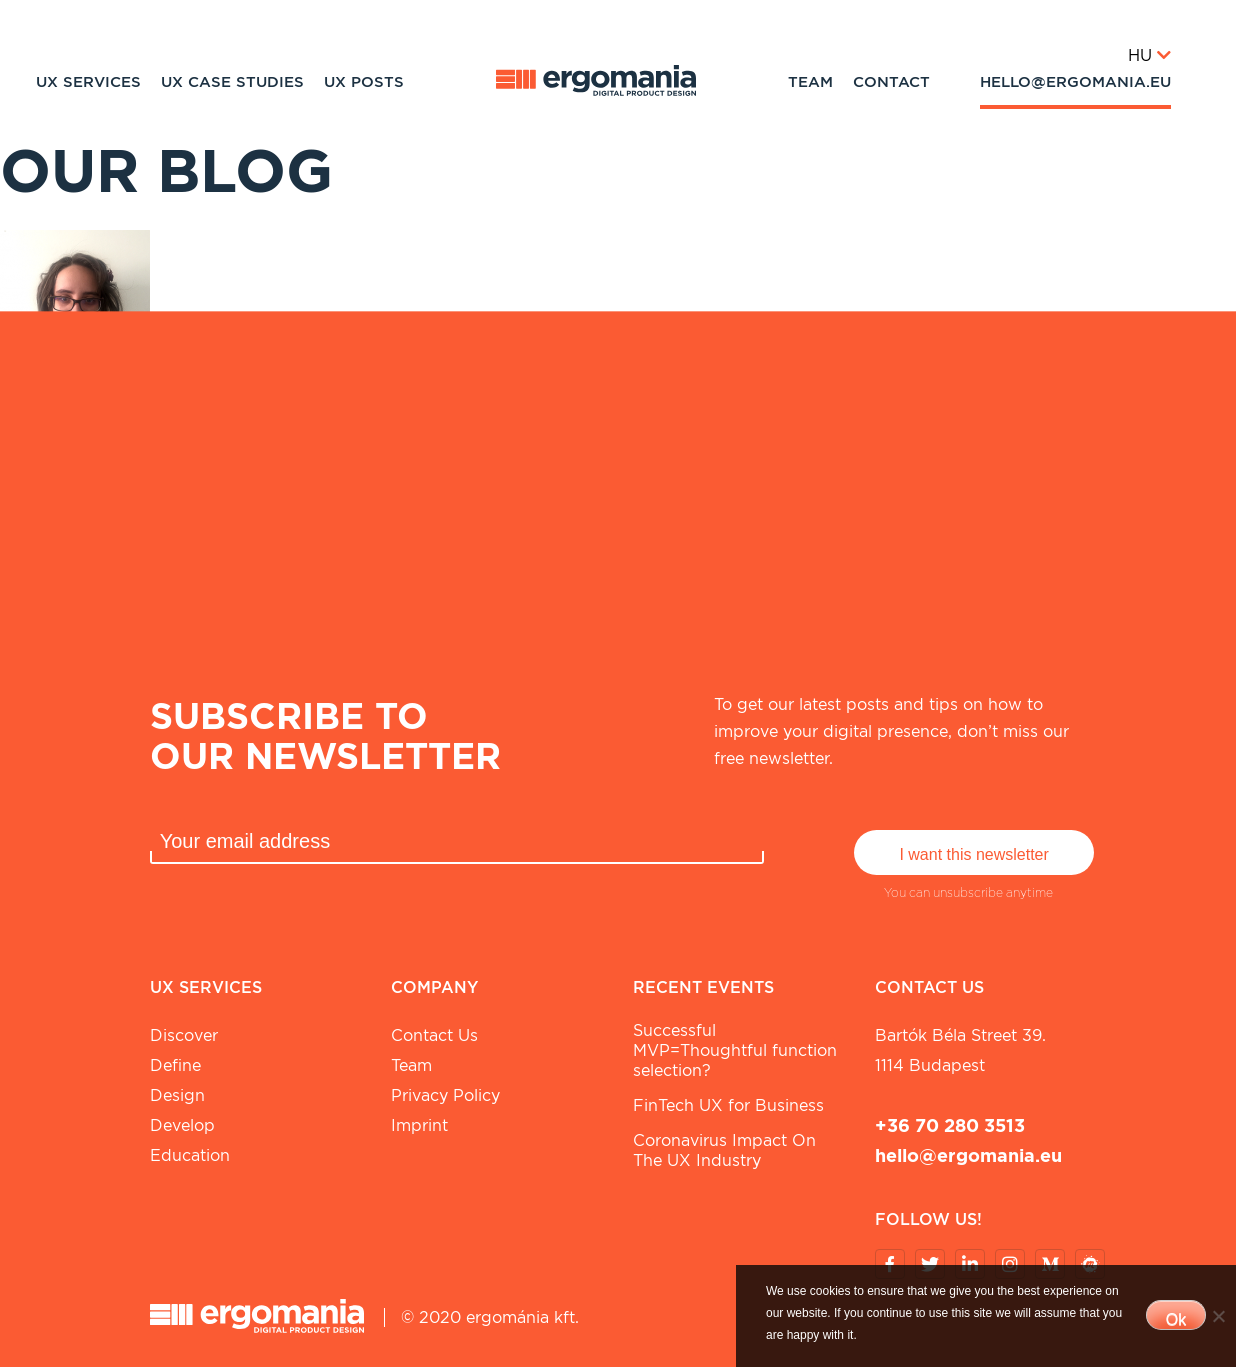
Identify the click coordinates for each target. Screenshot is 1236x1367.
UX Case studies (232, 82)
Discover (184, 1035)
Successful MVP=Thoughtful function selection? (735, 1050)
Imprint (419, 1125)
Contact (891, 82)
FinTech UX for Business (728, 1105)
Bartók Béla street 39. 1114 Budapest (960, 1050)
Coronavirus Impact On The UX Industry (724, 1150)
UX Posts (364, 82)
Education (190, 1155)
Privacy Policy (445, 1095)
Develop (182, 1125)
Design (177, 1095)
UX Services (88, 82)
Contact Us (434, 1035)
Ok (1176, 1319)
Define (175, 1065)
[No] (1218, 1316)
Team (810, 82)
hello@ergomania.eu (1075, 82)
